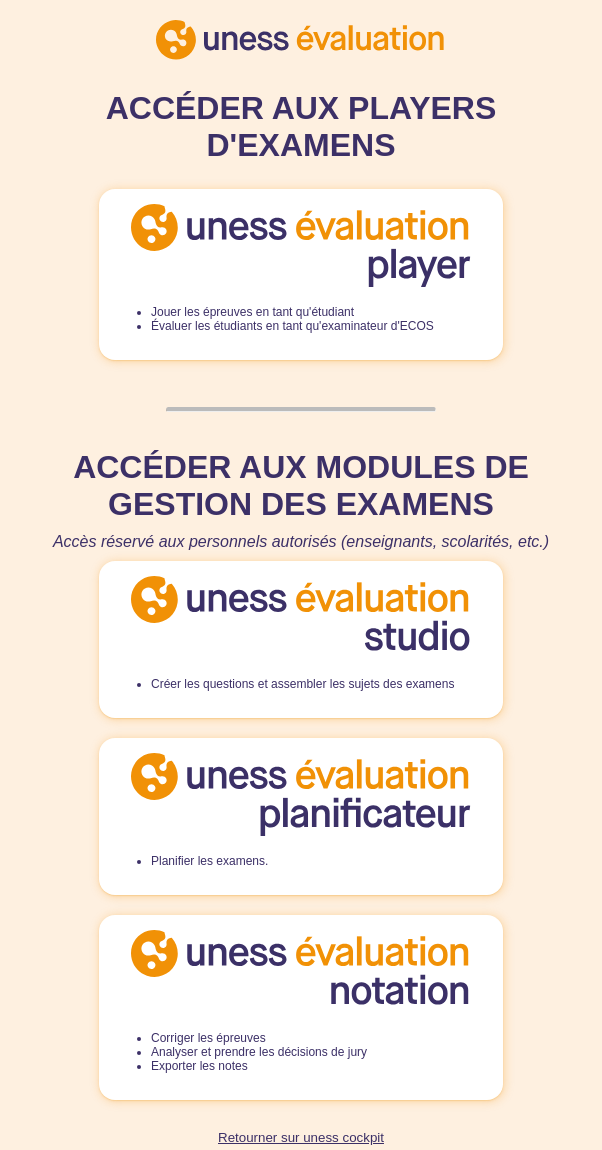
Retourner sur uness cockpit (301, 1137)
